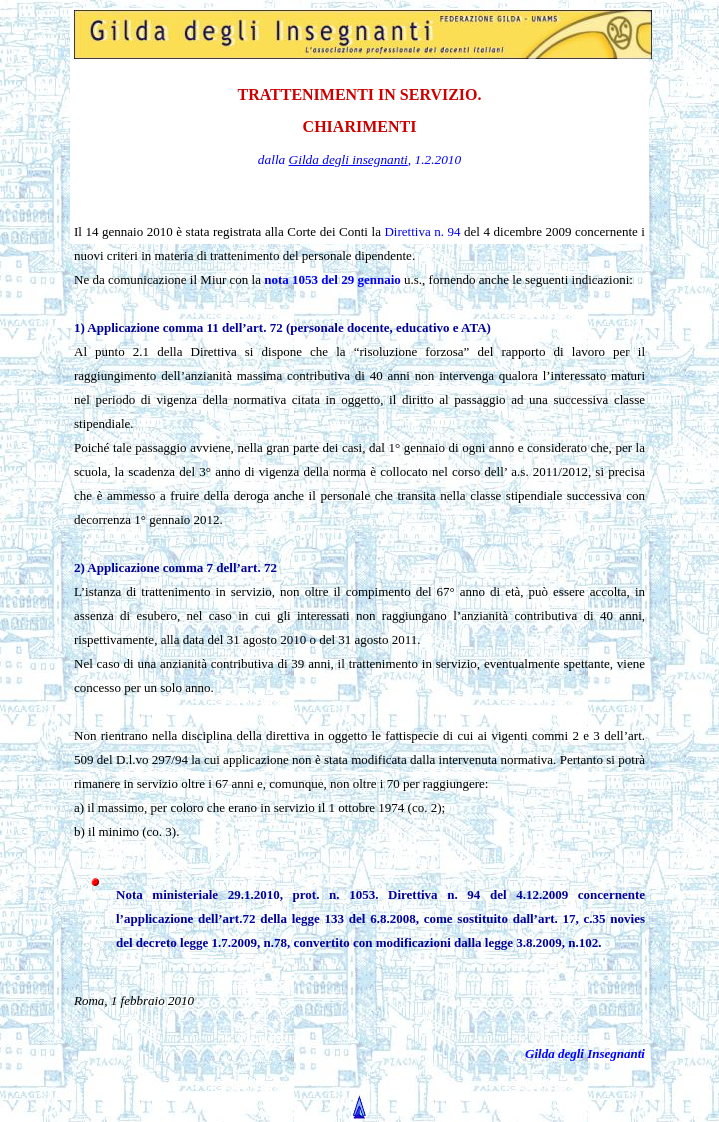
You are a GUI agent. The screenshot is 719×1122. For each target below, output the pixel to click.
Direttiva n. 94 (422, 231)
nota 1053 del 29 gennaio (332, 279)
